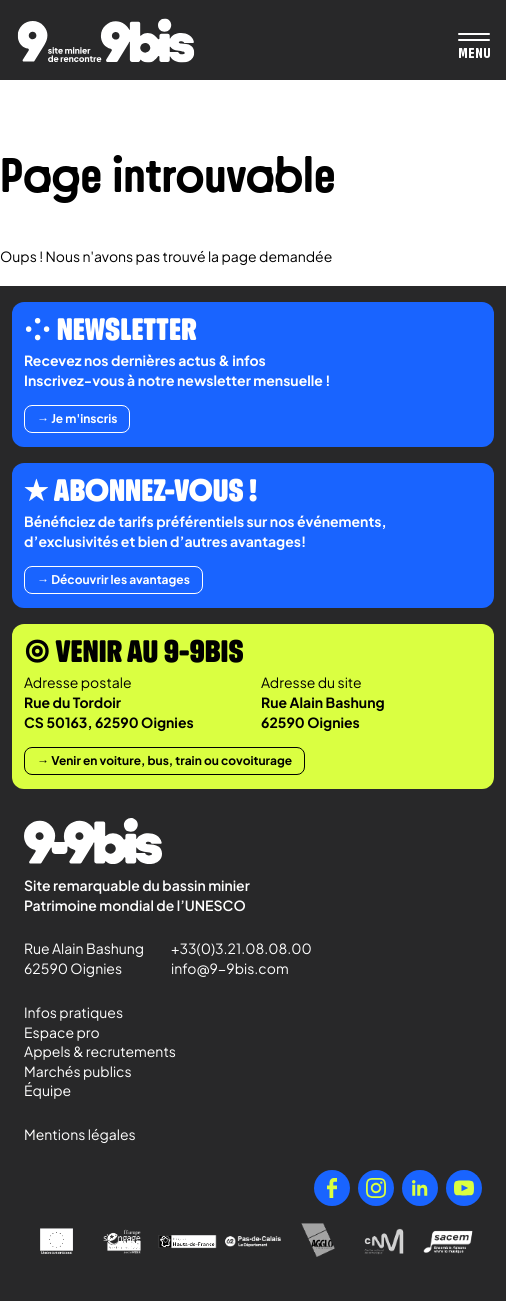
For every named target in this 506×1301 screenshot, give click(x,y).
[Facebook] (332, 1188)
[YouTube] (464, 1188)
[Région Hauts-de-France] (187, 1241)
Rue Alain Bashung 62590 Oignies (85, 959)
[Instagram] (376, 1188)
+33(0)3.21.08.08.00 (232, 949)
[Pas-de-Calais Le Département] (252, 1241)
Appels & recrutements (100, 1052)
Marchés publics (78, 1072)
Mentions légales (80, 1135)
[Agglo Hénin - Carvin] (318, 1241)
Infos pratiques (73, 1013)
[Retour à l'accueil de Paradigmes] (106, 40)
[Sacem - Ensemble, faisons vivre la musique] (449, 1241)
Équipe (47, 1091)
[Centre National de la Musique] (383, 1241)
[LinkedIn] (420, 1188)
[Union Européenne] (56, 1241)
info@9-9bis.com (230, 969)
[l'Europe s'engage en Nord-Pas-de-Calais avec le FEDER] (121, 1241)
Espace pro (62, 1033)
